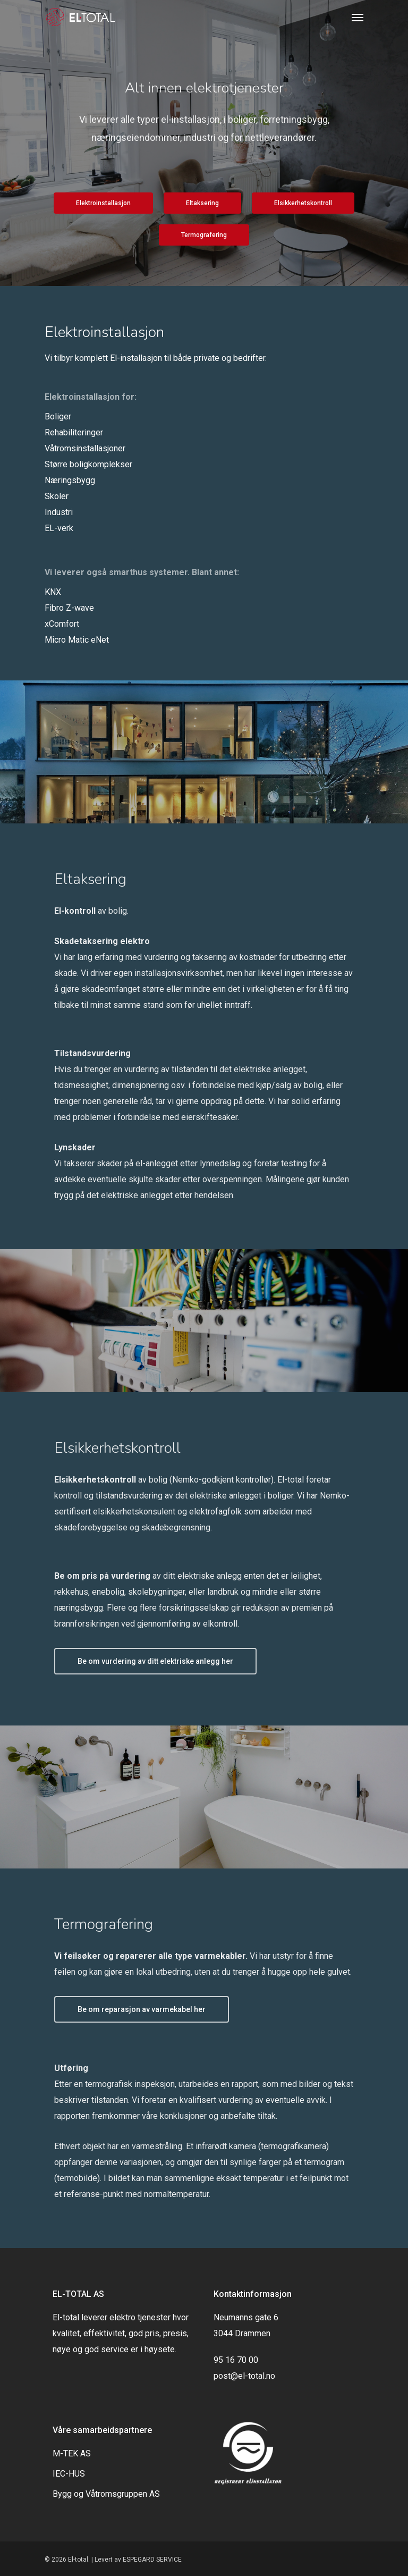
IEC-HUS (69, 2474)
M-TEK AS (72, 2453)
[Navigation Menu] (357, 17)
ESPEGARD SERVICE (152, 2559)
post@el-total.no (244, 2376)
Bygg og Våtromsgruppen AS (106, 2494)
